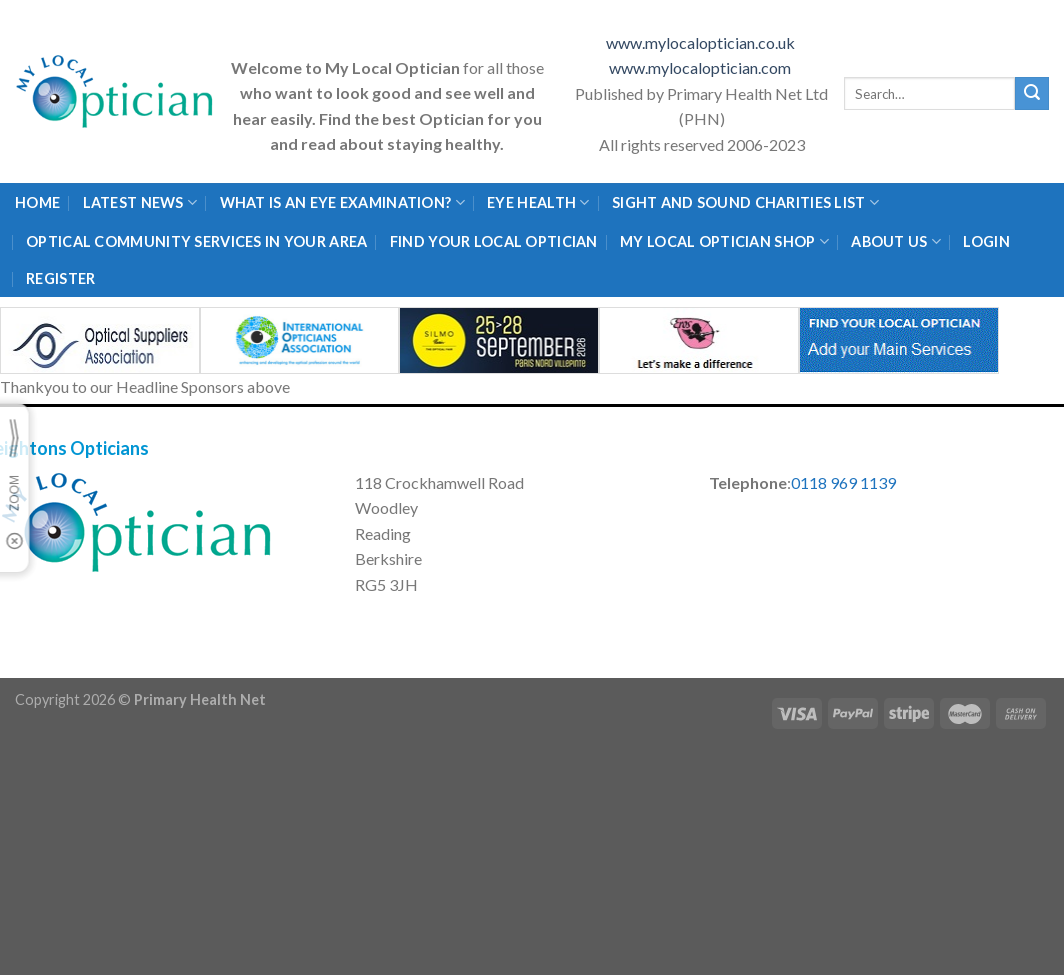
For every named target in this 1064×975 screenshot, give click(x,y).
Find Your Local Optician (494, 241)
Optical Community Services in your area (196, 241)
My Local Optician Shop (724, 241)
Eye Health (538, 202)
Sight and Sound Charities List (745, 202)
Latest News (140, 202)
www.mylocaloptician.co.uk (702, 42)
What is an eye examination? (342, 202)
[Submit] (1032, 94)
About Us (896, 241)
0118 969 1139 (843, 482)
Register (60, 278)
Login (986, 241)
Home (37, 202)
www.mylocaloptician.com (701, 67)
